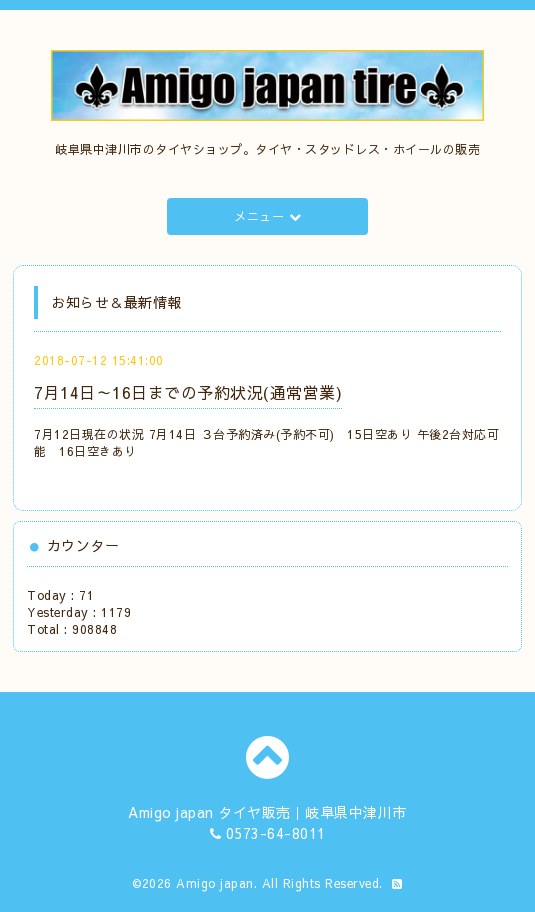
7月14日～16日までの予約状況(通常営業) (188, 392)
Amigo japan (215, 883)
